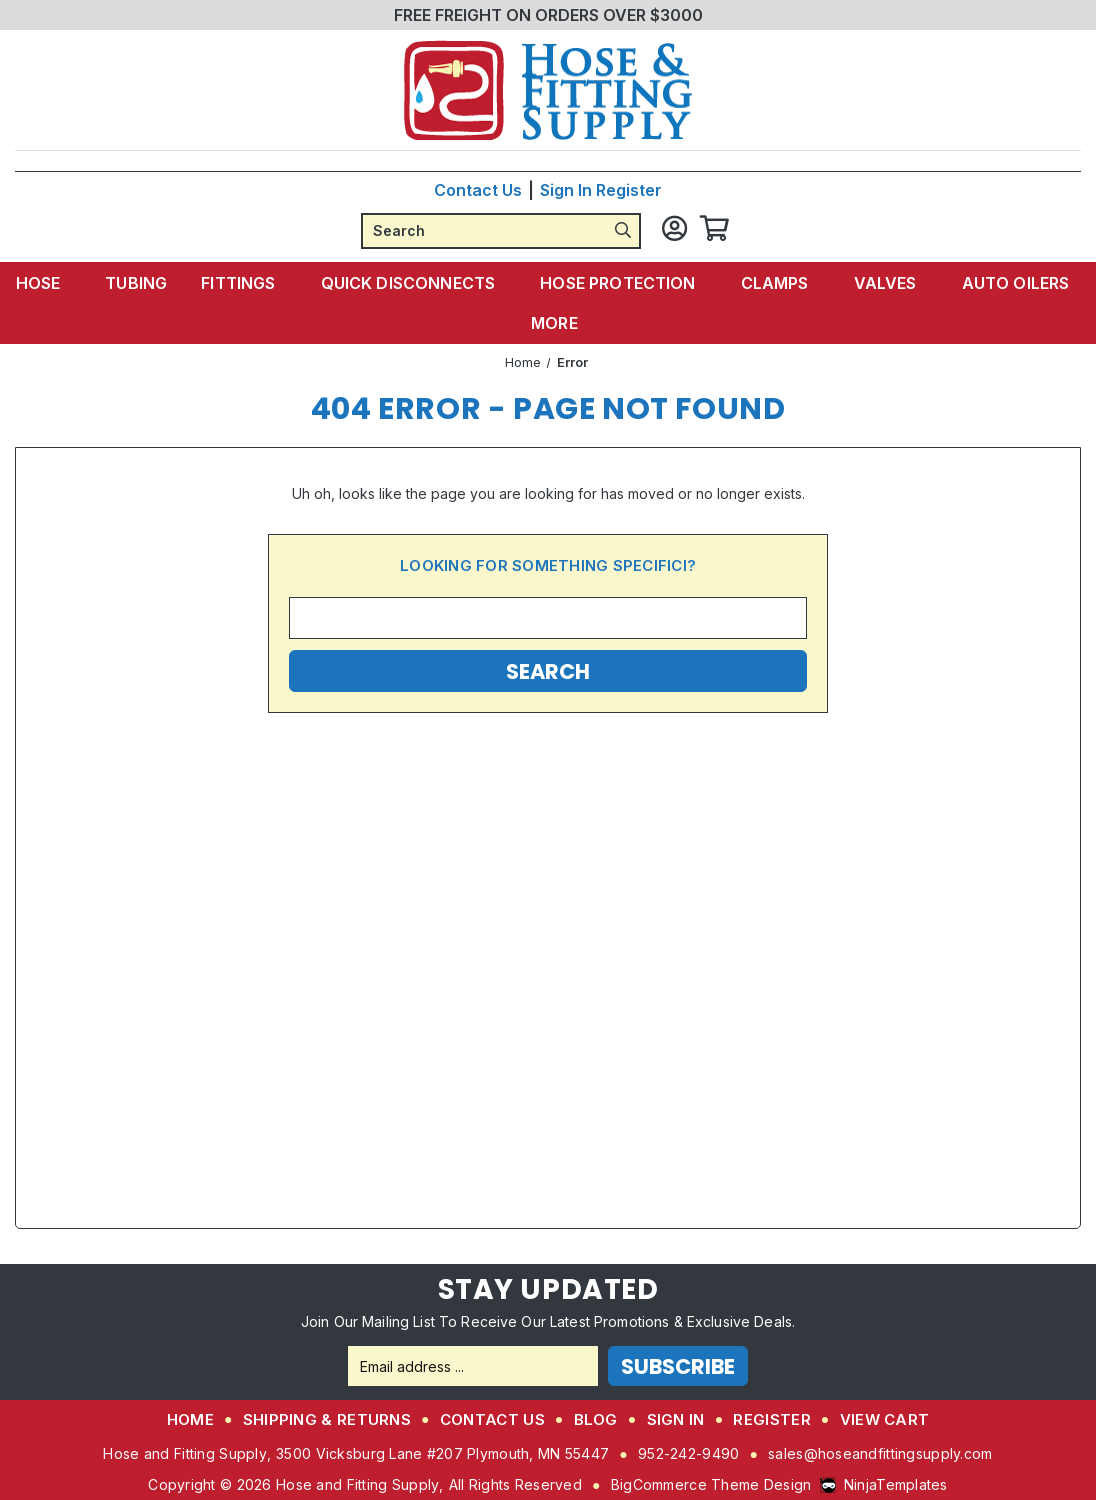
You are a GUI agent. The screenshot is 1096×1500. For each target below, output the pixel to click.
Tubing (146, 283)
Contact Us (478, 190)
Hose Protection (621, 283)
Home (190, 1419)
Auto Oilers (1007, 283)
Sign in (566, 190)
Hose (58, 283)
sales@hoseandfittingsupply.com (880, 1453)
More (558, 323)
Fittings (249, 283)
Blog (596, 1419)
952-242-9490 (688, 1453)
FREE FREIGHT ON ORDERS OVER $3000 (548, 15)
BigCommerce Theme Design (711, 1484)
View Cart (885, 1419)
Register (629, 190)
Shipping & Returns (327, 1419)
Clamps (774, 283)
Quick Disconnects (416, 283)
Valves (881, 283)
